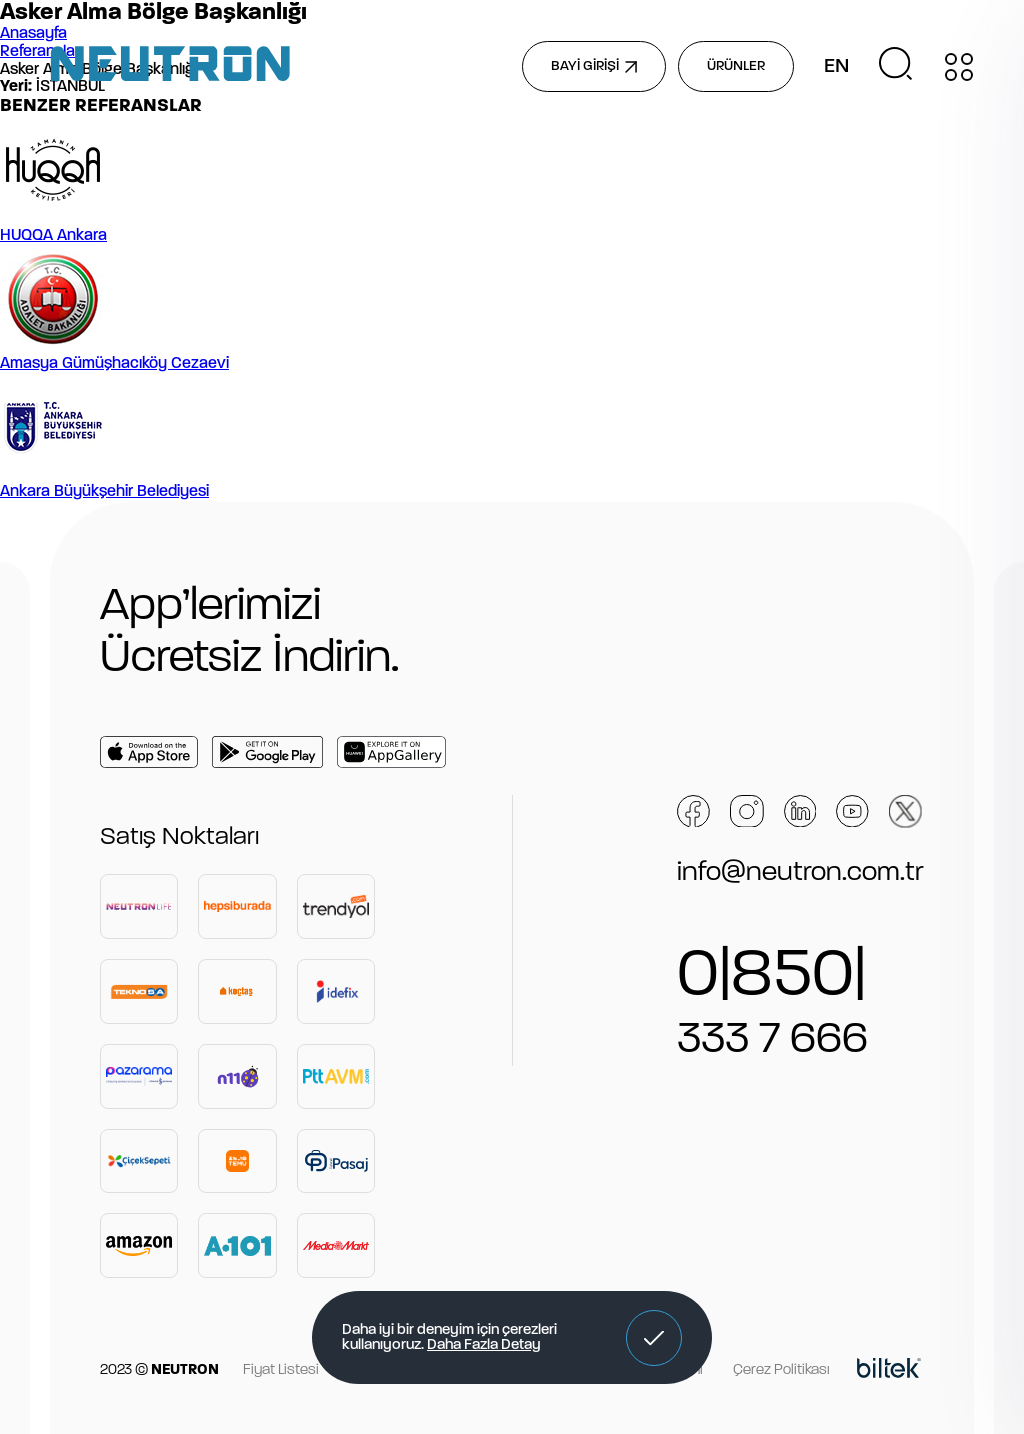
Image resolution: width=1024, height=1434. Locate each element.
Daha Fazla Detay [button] (484, 1345)
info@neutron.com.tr (800, 873)
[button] (654, 1338)
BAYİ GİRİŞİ (594, 66)
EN (836, 67)
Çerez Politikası (781, 1370)
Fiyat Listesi (281, 1370)
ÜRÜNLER (736, 66)
